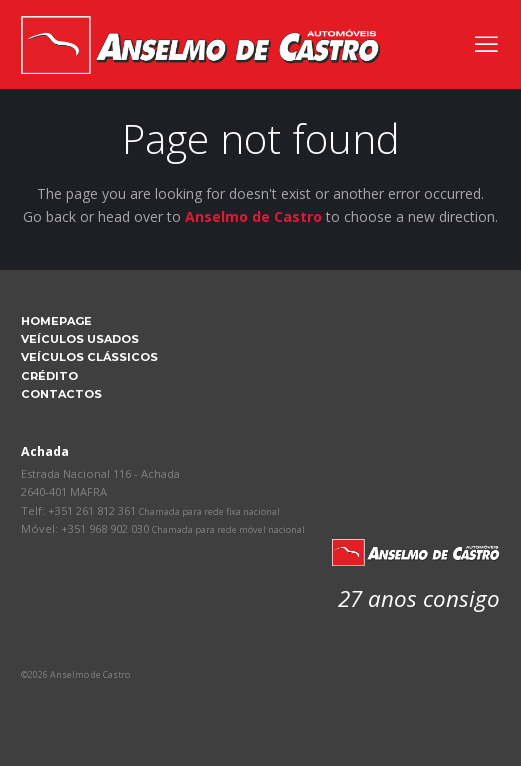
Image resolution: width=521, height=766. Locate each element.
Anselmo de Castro (253, 216)
